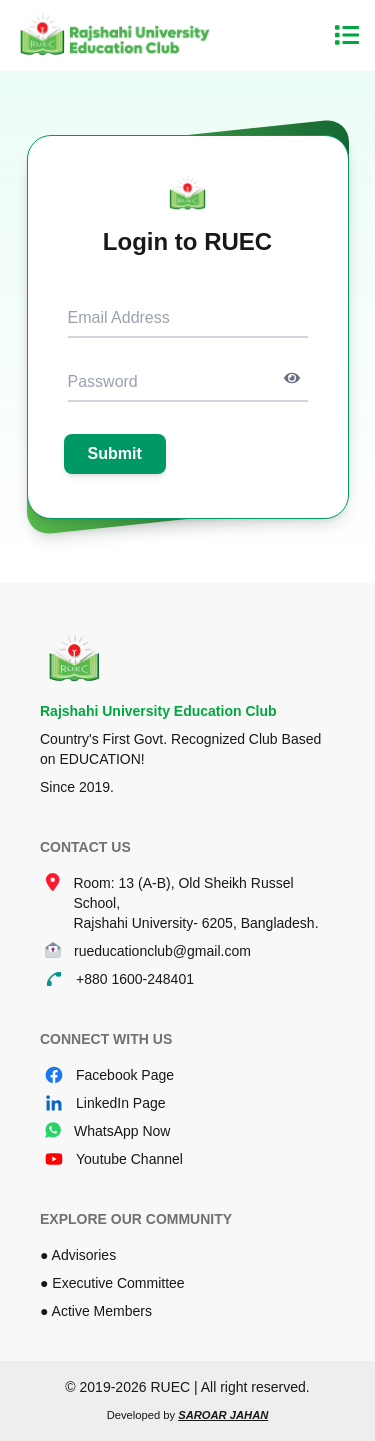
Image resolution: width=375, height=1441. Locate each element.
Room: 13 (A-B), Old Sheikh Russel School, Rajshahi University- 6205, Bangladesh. (195, 903)
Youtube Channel (129, 1159)
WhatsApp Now (122, 1131)
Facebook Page (125, 1075)
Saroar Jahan (223, 1415)
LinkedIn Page (121, 1103)
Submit (115, 453)
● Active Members (96, 1311)
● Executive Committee (112, 1283)
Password (103, 381)
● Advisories (78, 1255)
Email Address (119, 317)
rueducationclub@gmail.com (162, 951)
